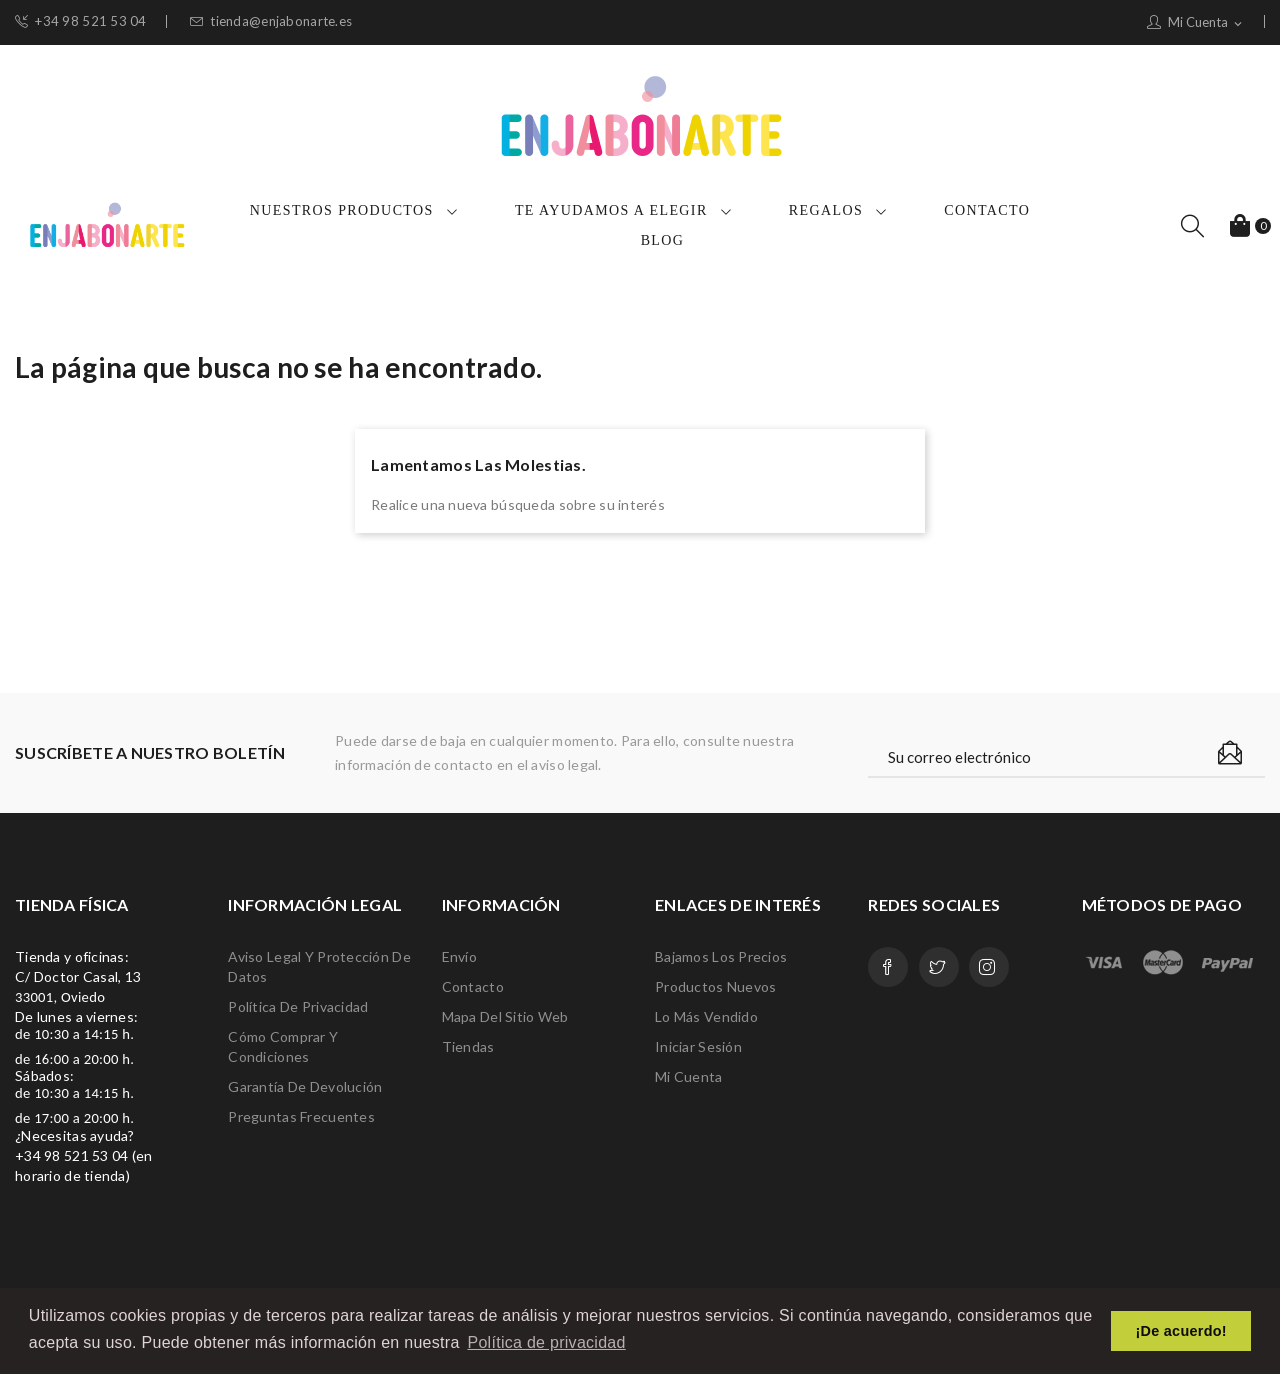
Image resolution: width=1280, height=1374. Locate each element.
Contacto (473, 986)
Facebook (888, 967)
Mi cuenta (689, 1076)
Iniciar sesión (698, 1046)
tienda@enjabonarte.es (271, 21)
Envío (459, 956)
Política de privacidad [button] (546, 1342)
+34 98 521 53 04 (81, 21)
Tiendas (468, 1046)
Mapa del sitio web (505, 1016)
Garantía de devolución (305, 1086)
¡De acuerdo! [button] (1181, 1331)
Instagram (989, 967)
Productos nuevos (715, 986)
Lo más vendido (706, 1016)
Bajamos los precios (721, 956)
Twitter (939, 967)
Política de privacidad (298, 1006)
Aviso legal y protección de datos (319, 966)
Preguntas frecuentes (301, 1116)
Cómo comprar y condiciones (283, 1046)
